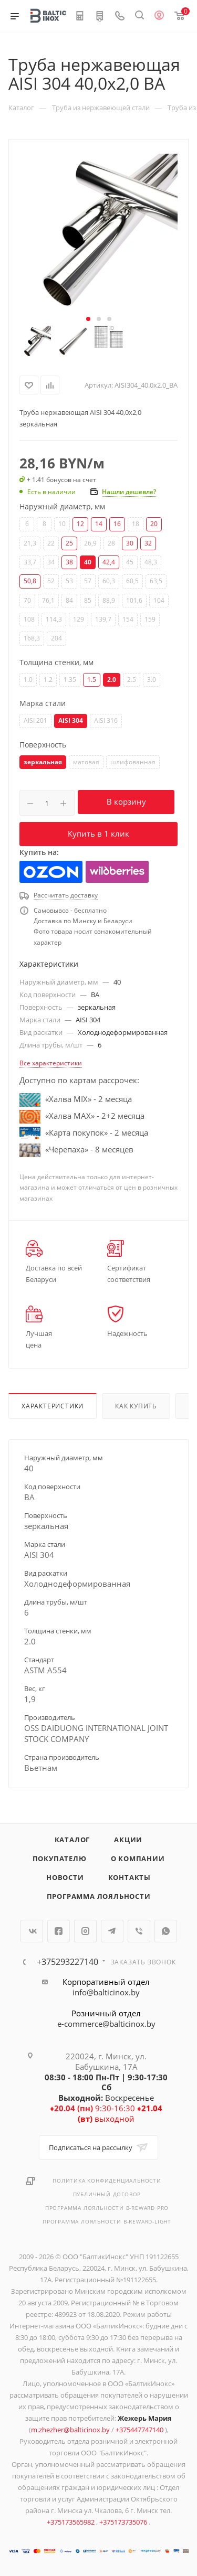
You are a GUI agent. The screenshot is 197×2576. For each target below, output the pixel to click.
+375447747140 (140, 2429)
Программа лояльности (99, 1896)
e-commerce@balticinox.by (106, 2023)
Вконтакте (31, 1931)
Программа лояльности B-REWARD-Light (107, 2221)
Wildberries (117, 872)
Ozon (51, 872)
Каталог (72, 1839)
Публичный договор (107, 2194)
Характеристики (53, 1406)
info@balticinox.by (106, 1992)
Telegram (112, 1931)
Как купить (136, 1406)
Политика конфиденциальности (107, 2180)
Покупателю (60, 1858)
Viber (139, 1931)
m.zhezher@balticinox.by (70, 2429)
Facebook (58, 1931)
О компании (138, 1858)
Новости (65, 1877)
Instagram (85, 1931)
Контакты (129, 1877)
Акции (128, 1839)
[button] (88, 319)
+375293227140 (67, 1962)
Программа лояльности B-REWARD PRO (107, 2207)
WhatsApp (165, 1931)
